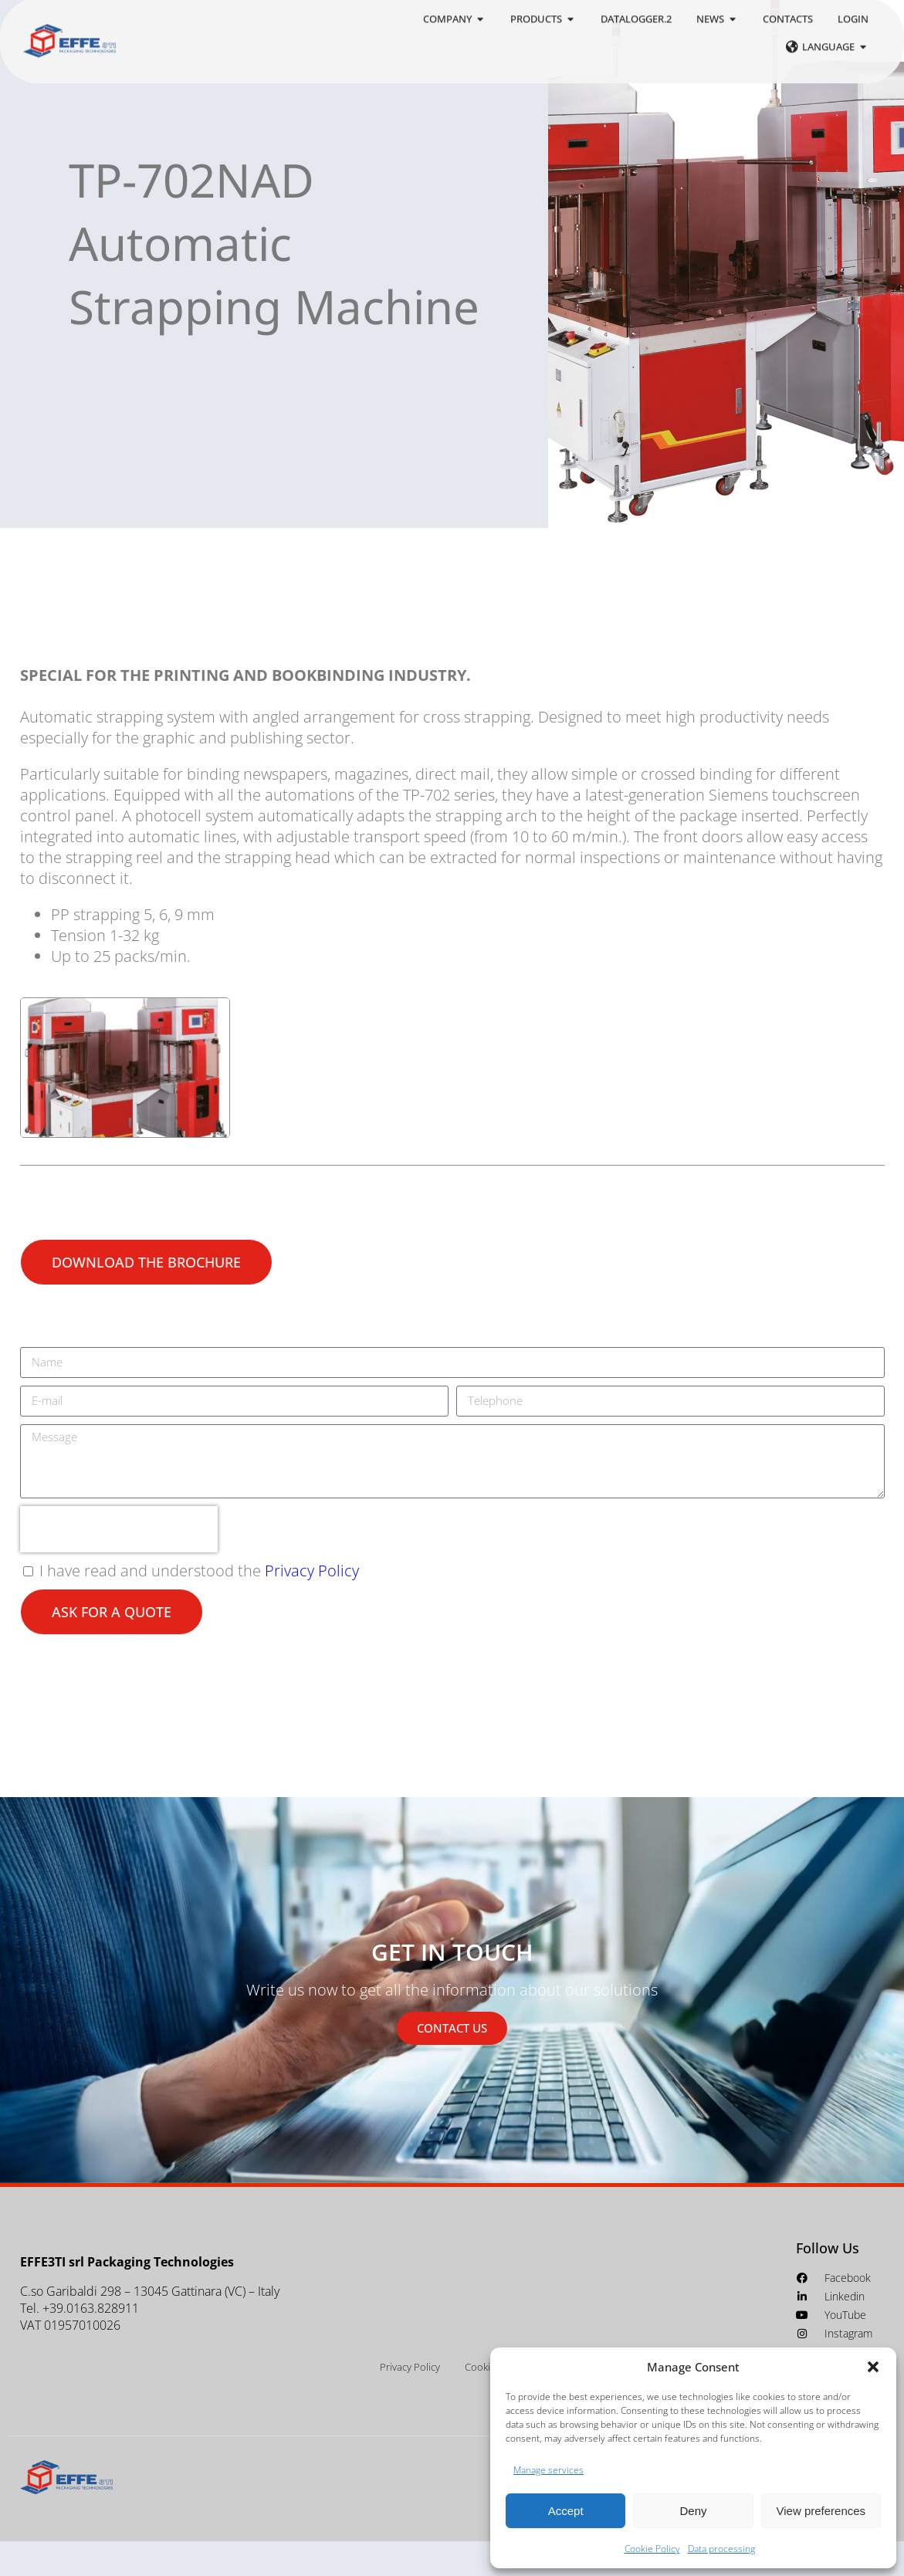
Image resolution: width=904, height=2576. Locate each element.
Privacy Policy (312, 1605)
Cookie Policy (652, 2548)
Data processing (721, 2548)
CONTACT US (452, 2062)
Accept (566, 2510)
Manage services (548, 2469)
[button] (873, 2367)
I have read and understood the (199, 1605)
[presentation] (119, 1564)
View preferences (821, 2510)
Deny (692, 2510)
